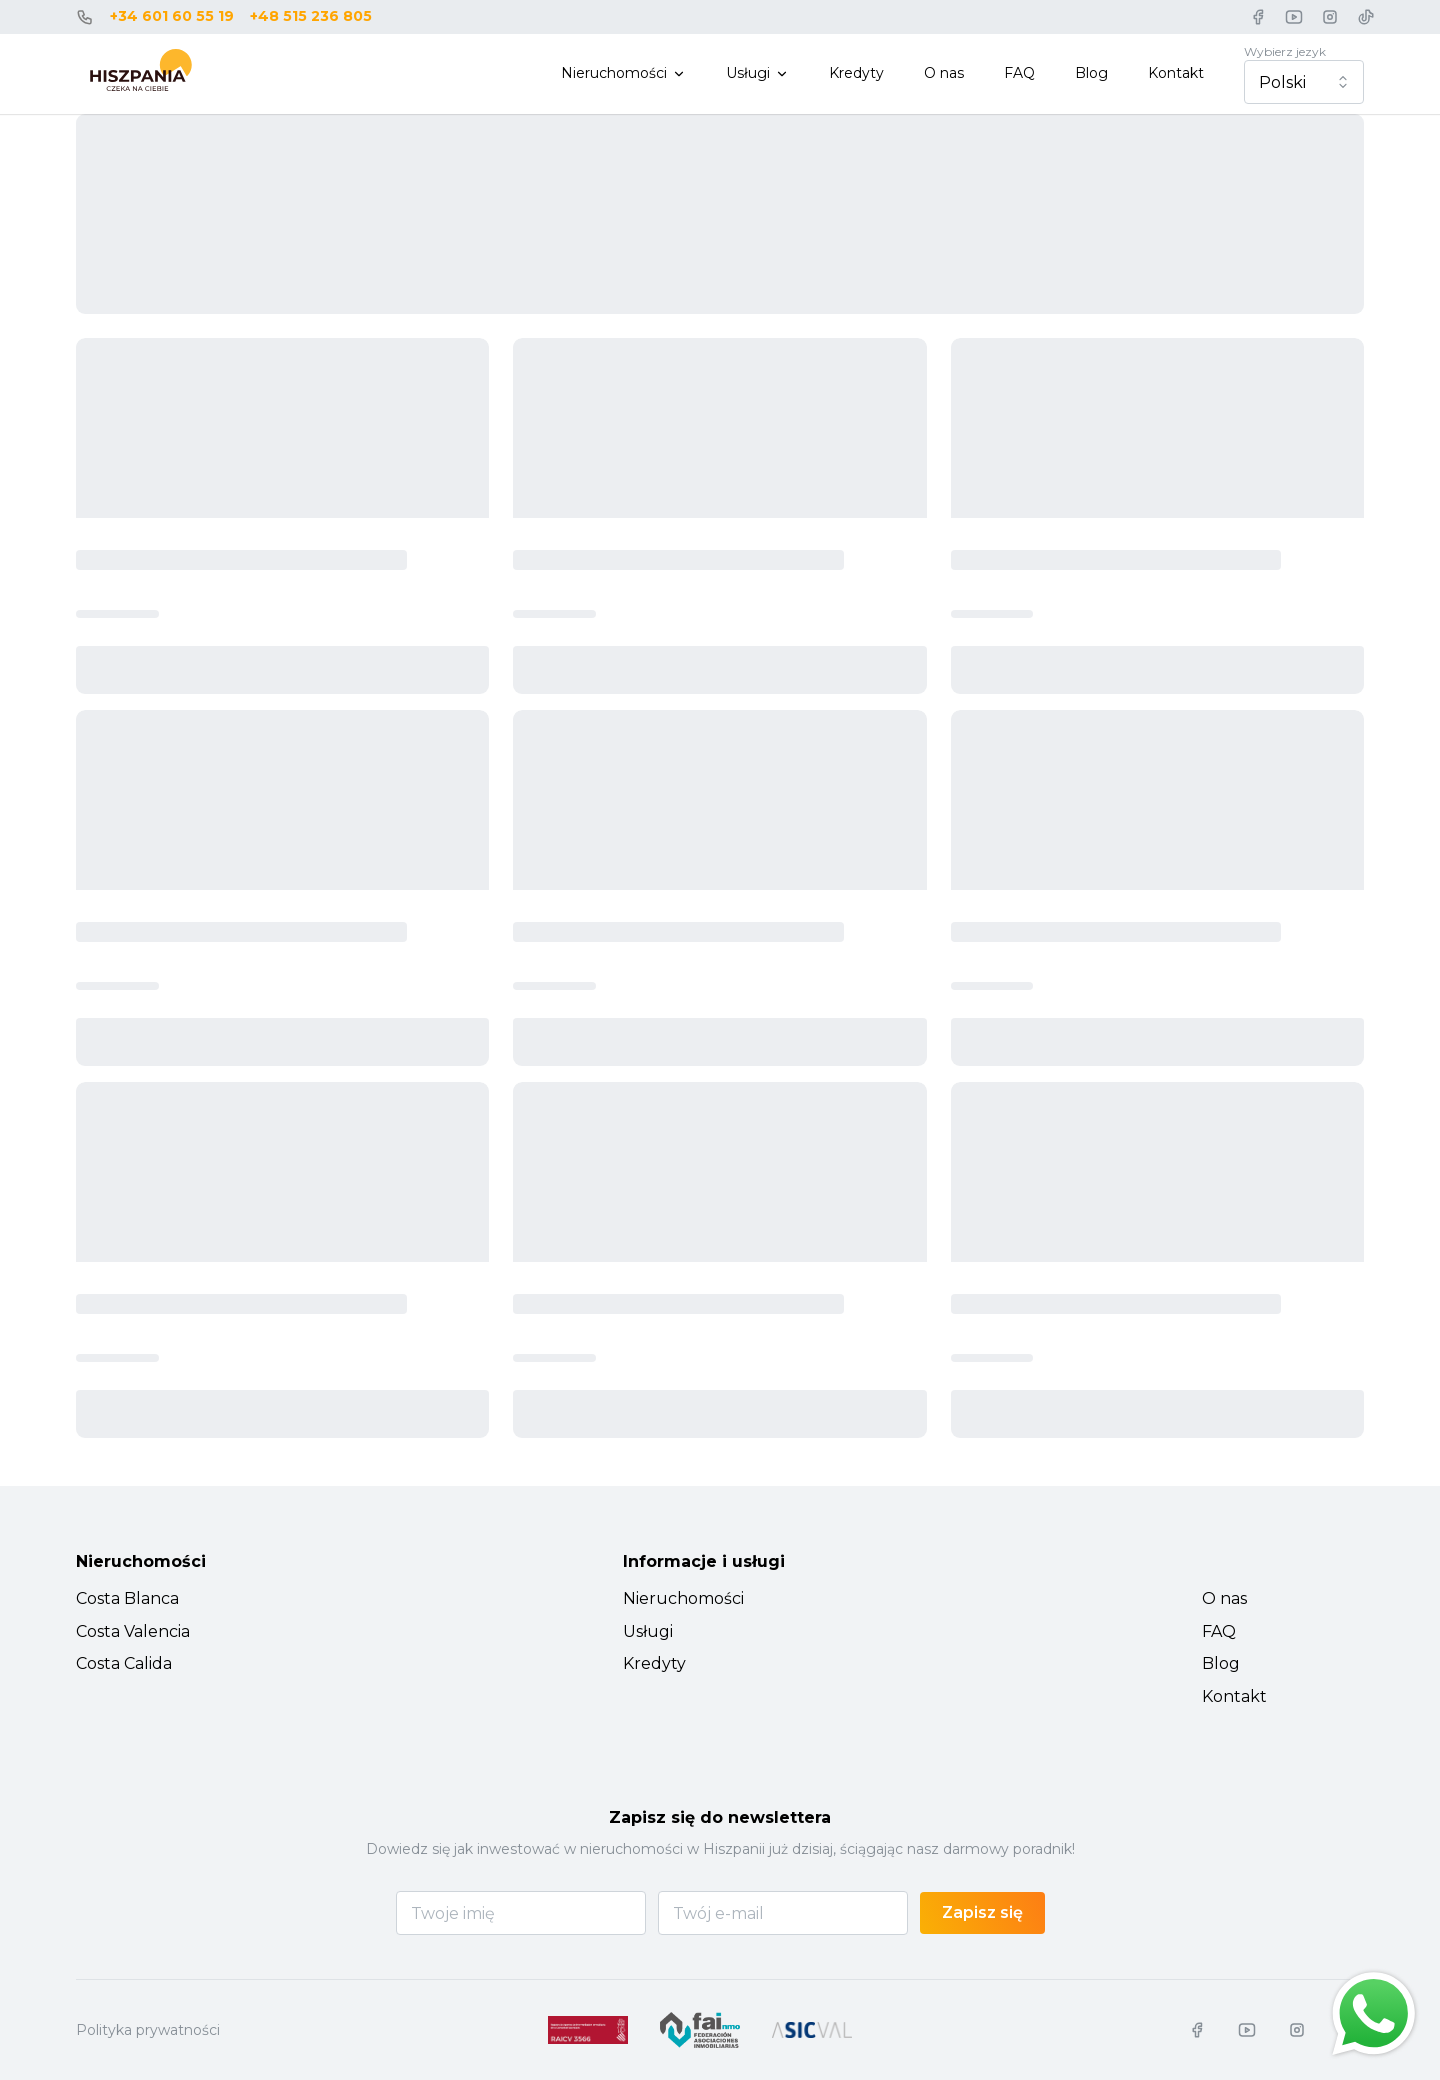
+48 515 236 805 (311, 16)
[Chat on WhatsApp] (1374, 2014)
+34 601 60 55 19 (172, 16)
